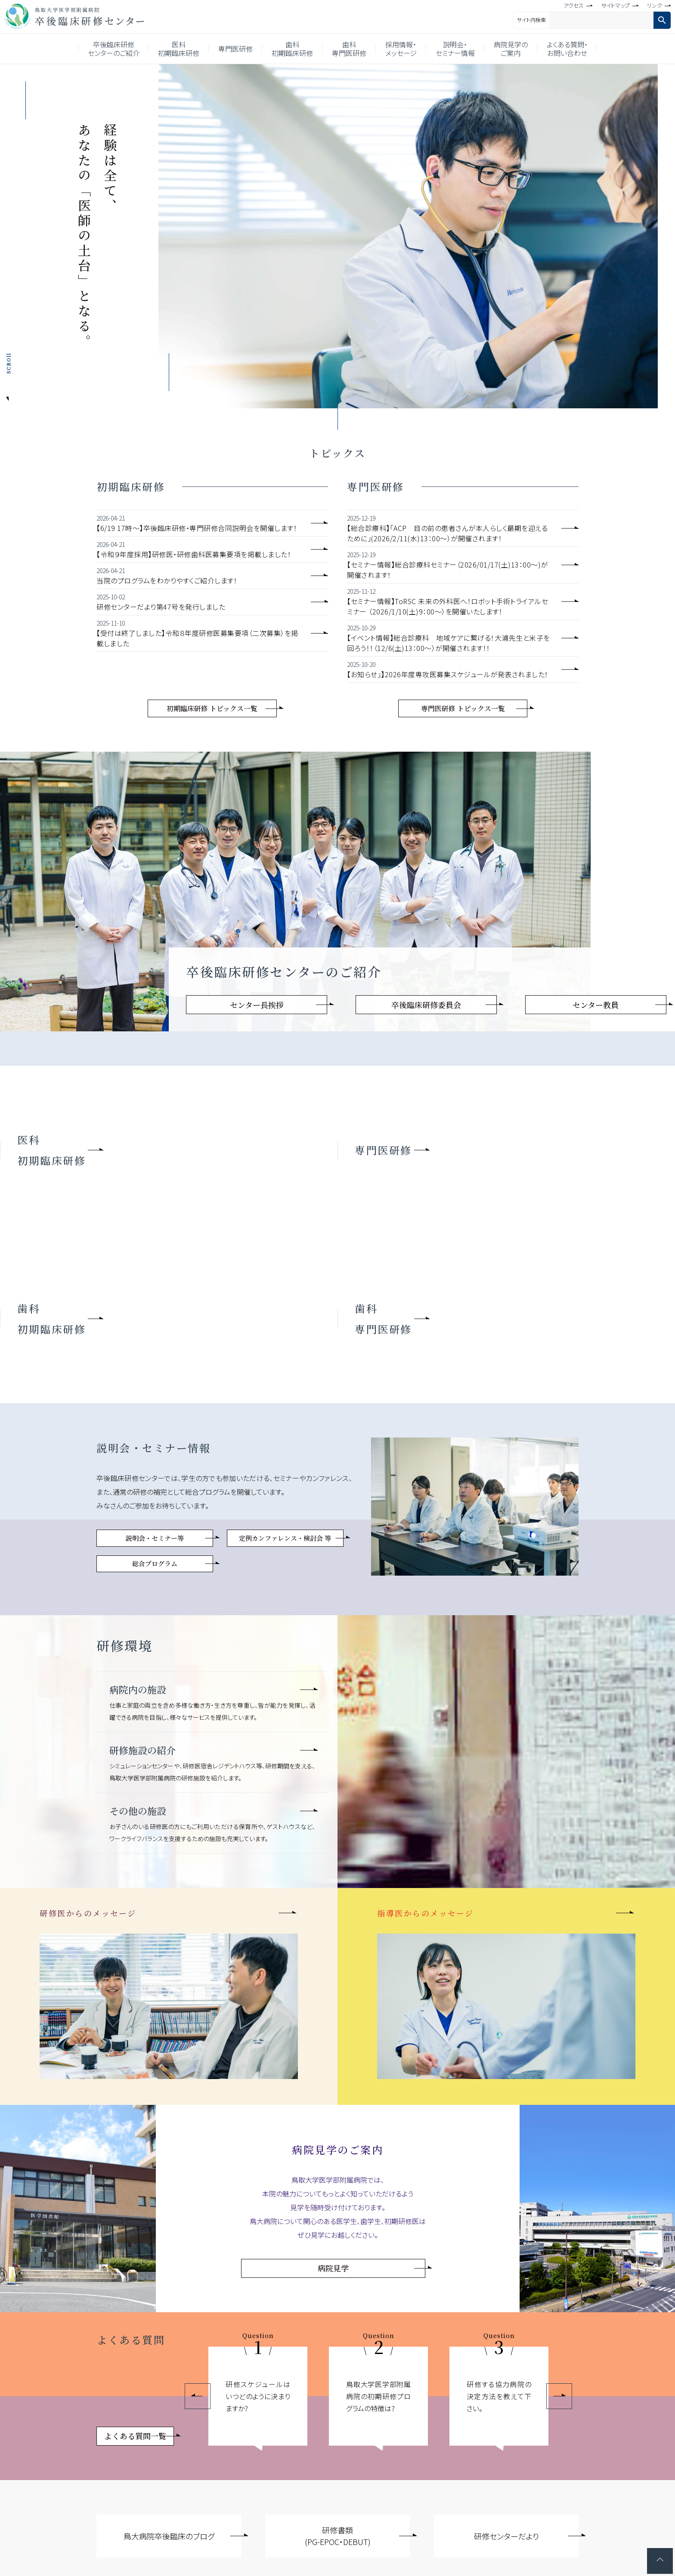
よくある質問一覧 (135, 2435)
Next (559, 2396)
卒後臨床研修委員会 (426, 1004)
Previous (198, 2396)
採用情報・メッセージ (401, 48)
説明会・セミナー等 (155, 1538)
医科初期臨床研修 (178, 48)
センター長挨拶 (257, 1004)
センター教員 (596, 1004)
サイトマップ (615, 5)
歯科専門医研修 (349, 48)
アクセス (574, 5)
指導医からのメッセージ (425, 1913)
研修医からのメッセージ (88, 1913)
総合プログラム (154, 1563)
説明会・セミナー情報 (455, 48)
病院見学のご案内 (511, 48)
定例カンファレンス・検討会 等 (285, 1538)
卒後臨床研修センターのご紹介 (113, 48)
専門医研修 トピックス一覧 (463, 708)
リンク (654, 5)
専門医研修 (235, 48)
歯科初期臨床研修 (292, 48)
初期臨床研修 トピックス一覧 (212, 708)
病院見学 (333, 2268)
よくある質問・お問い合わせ (567, 48)
